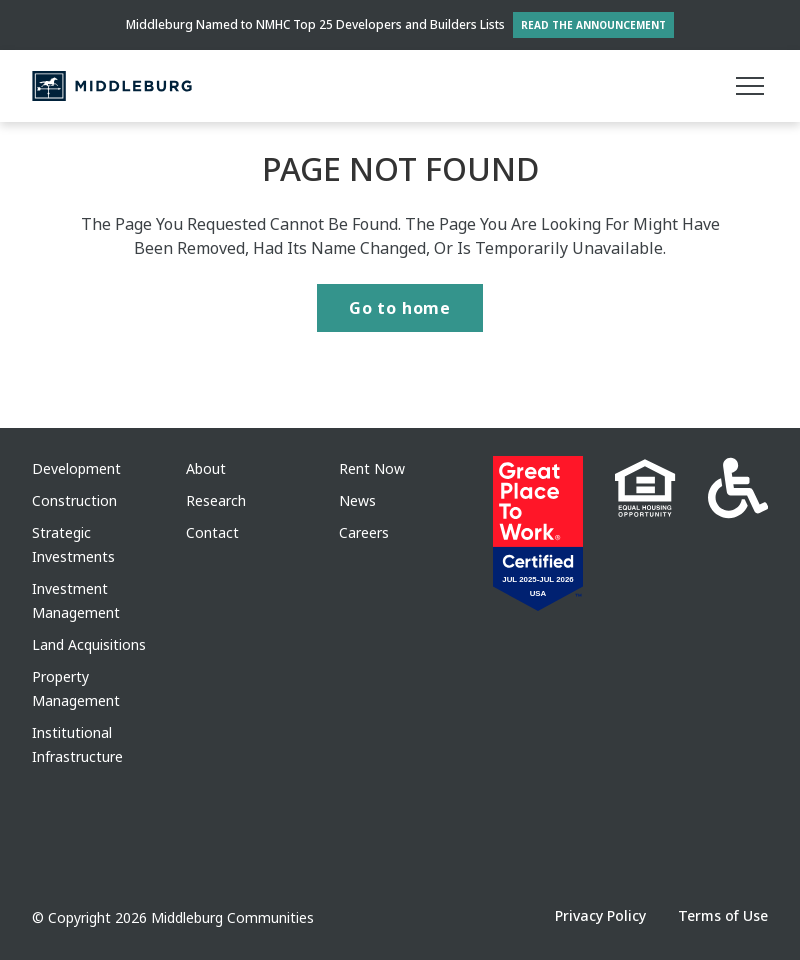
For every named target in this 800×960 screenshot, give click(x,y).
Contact (212, 532)
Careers (364, 532)
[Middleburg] (112, 86)
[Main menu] (750, 86)
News (357, 500)
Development (76, 468)
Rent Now (372, 468)
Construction (74, 500)
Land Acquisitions (89, 644)
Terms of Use (723, 915)
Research (216, 500)
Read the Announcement (593, 25)
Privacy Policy (600, 915)
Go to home (400, 308)
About (206, 468)
